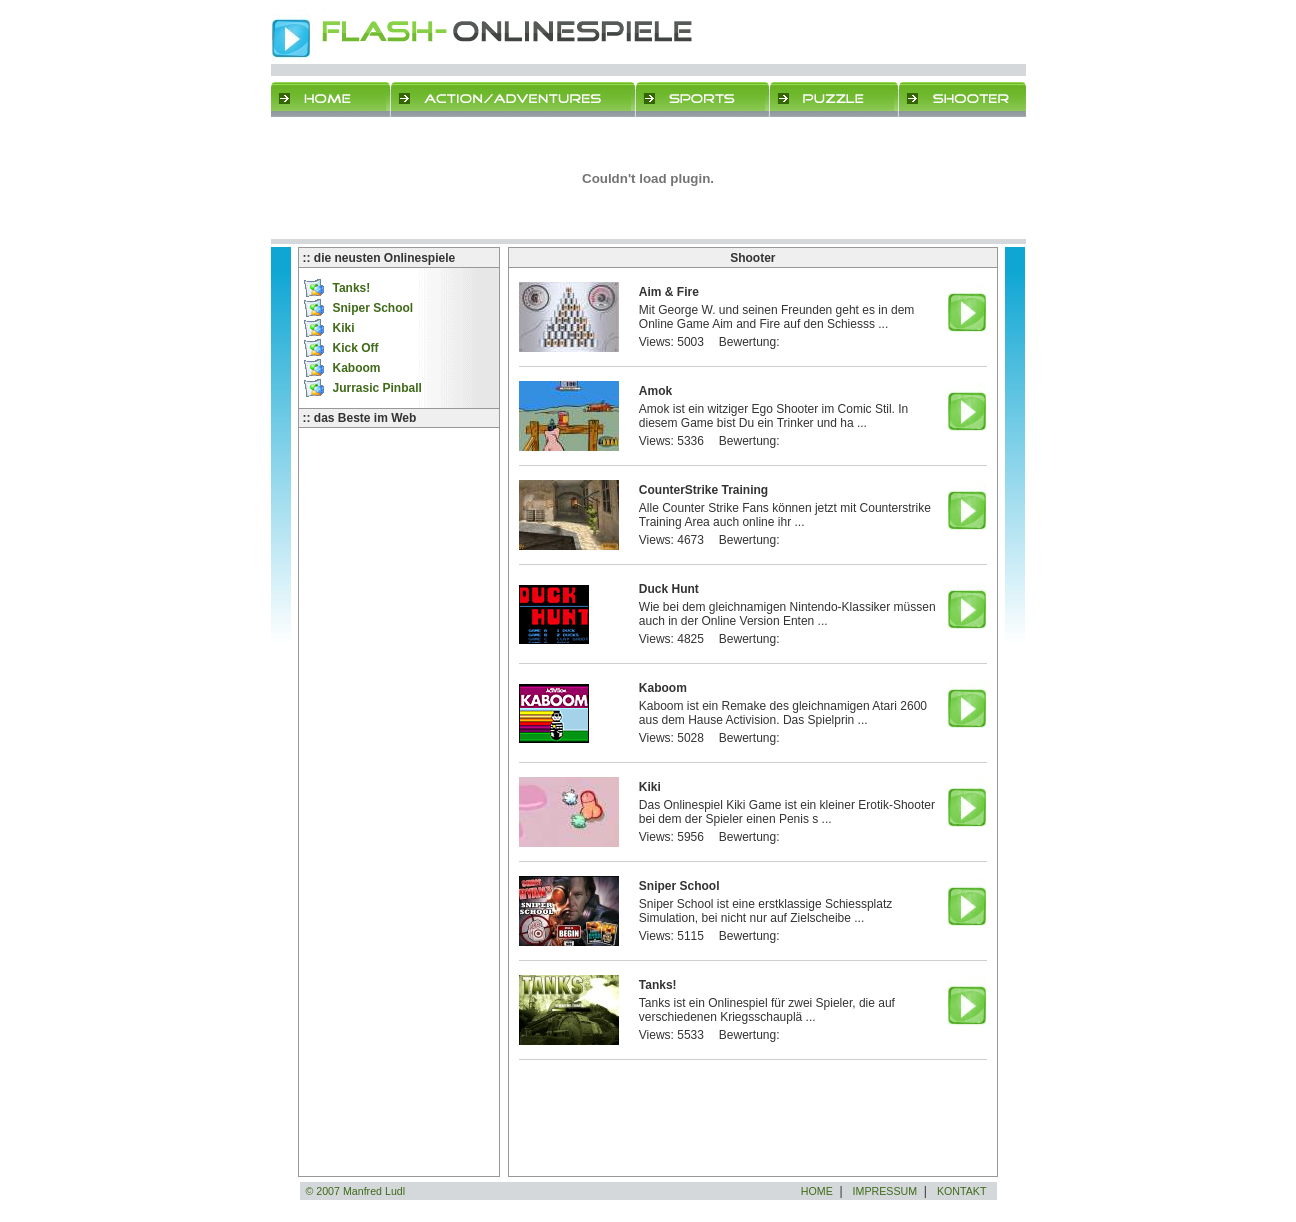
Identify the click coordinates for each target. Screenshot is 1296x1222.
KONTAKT (962, 1191)
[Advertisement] (399, 528)
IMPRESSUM (885, 1191)
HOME (817, 1191)
